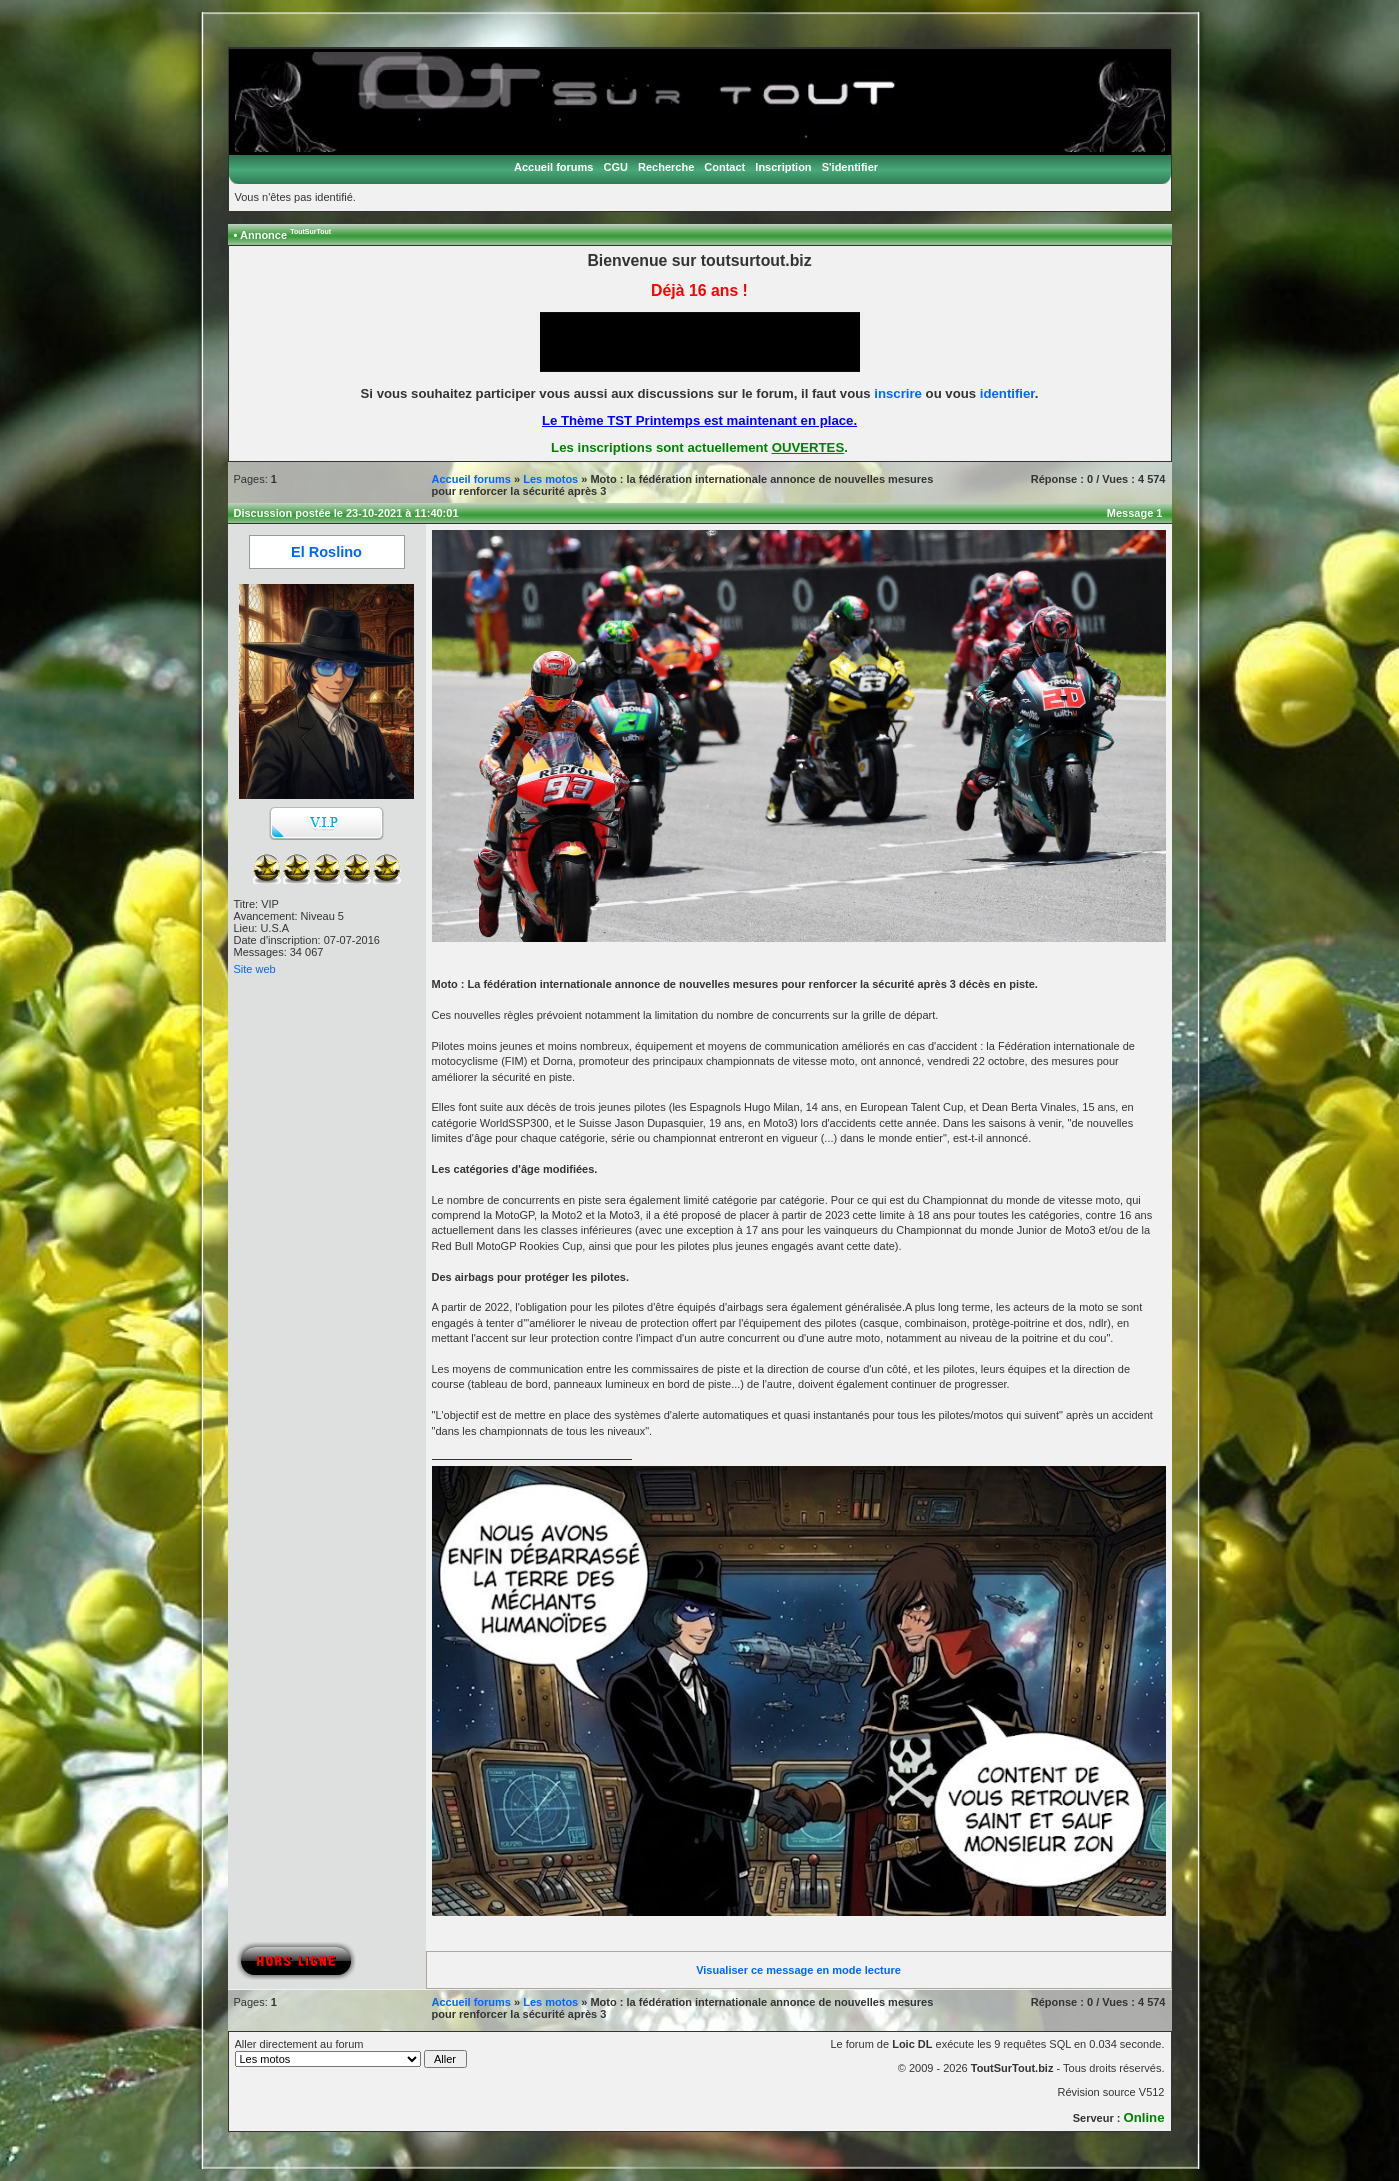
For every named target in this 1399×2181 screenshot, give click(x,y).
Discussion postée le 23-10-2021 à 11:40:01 (346, 513)
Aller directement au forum (351, 2053)
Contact (724, 167)
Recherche (666, 167)
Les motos (550, 479)
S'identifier (850, 167)
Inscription (783, 167)
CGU (615, 167)
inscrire (898, 393)
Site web (255, 969)
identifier (1007, 393)
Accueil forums (553, 167)
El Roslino (326, 552)
